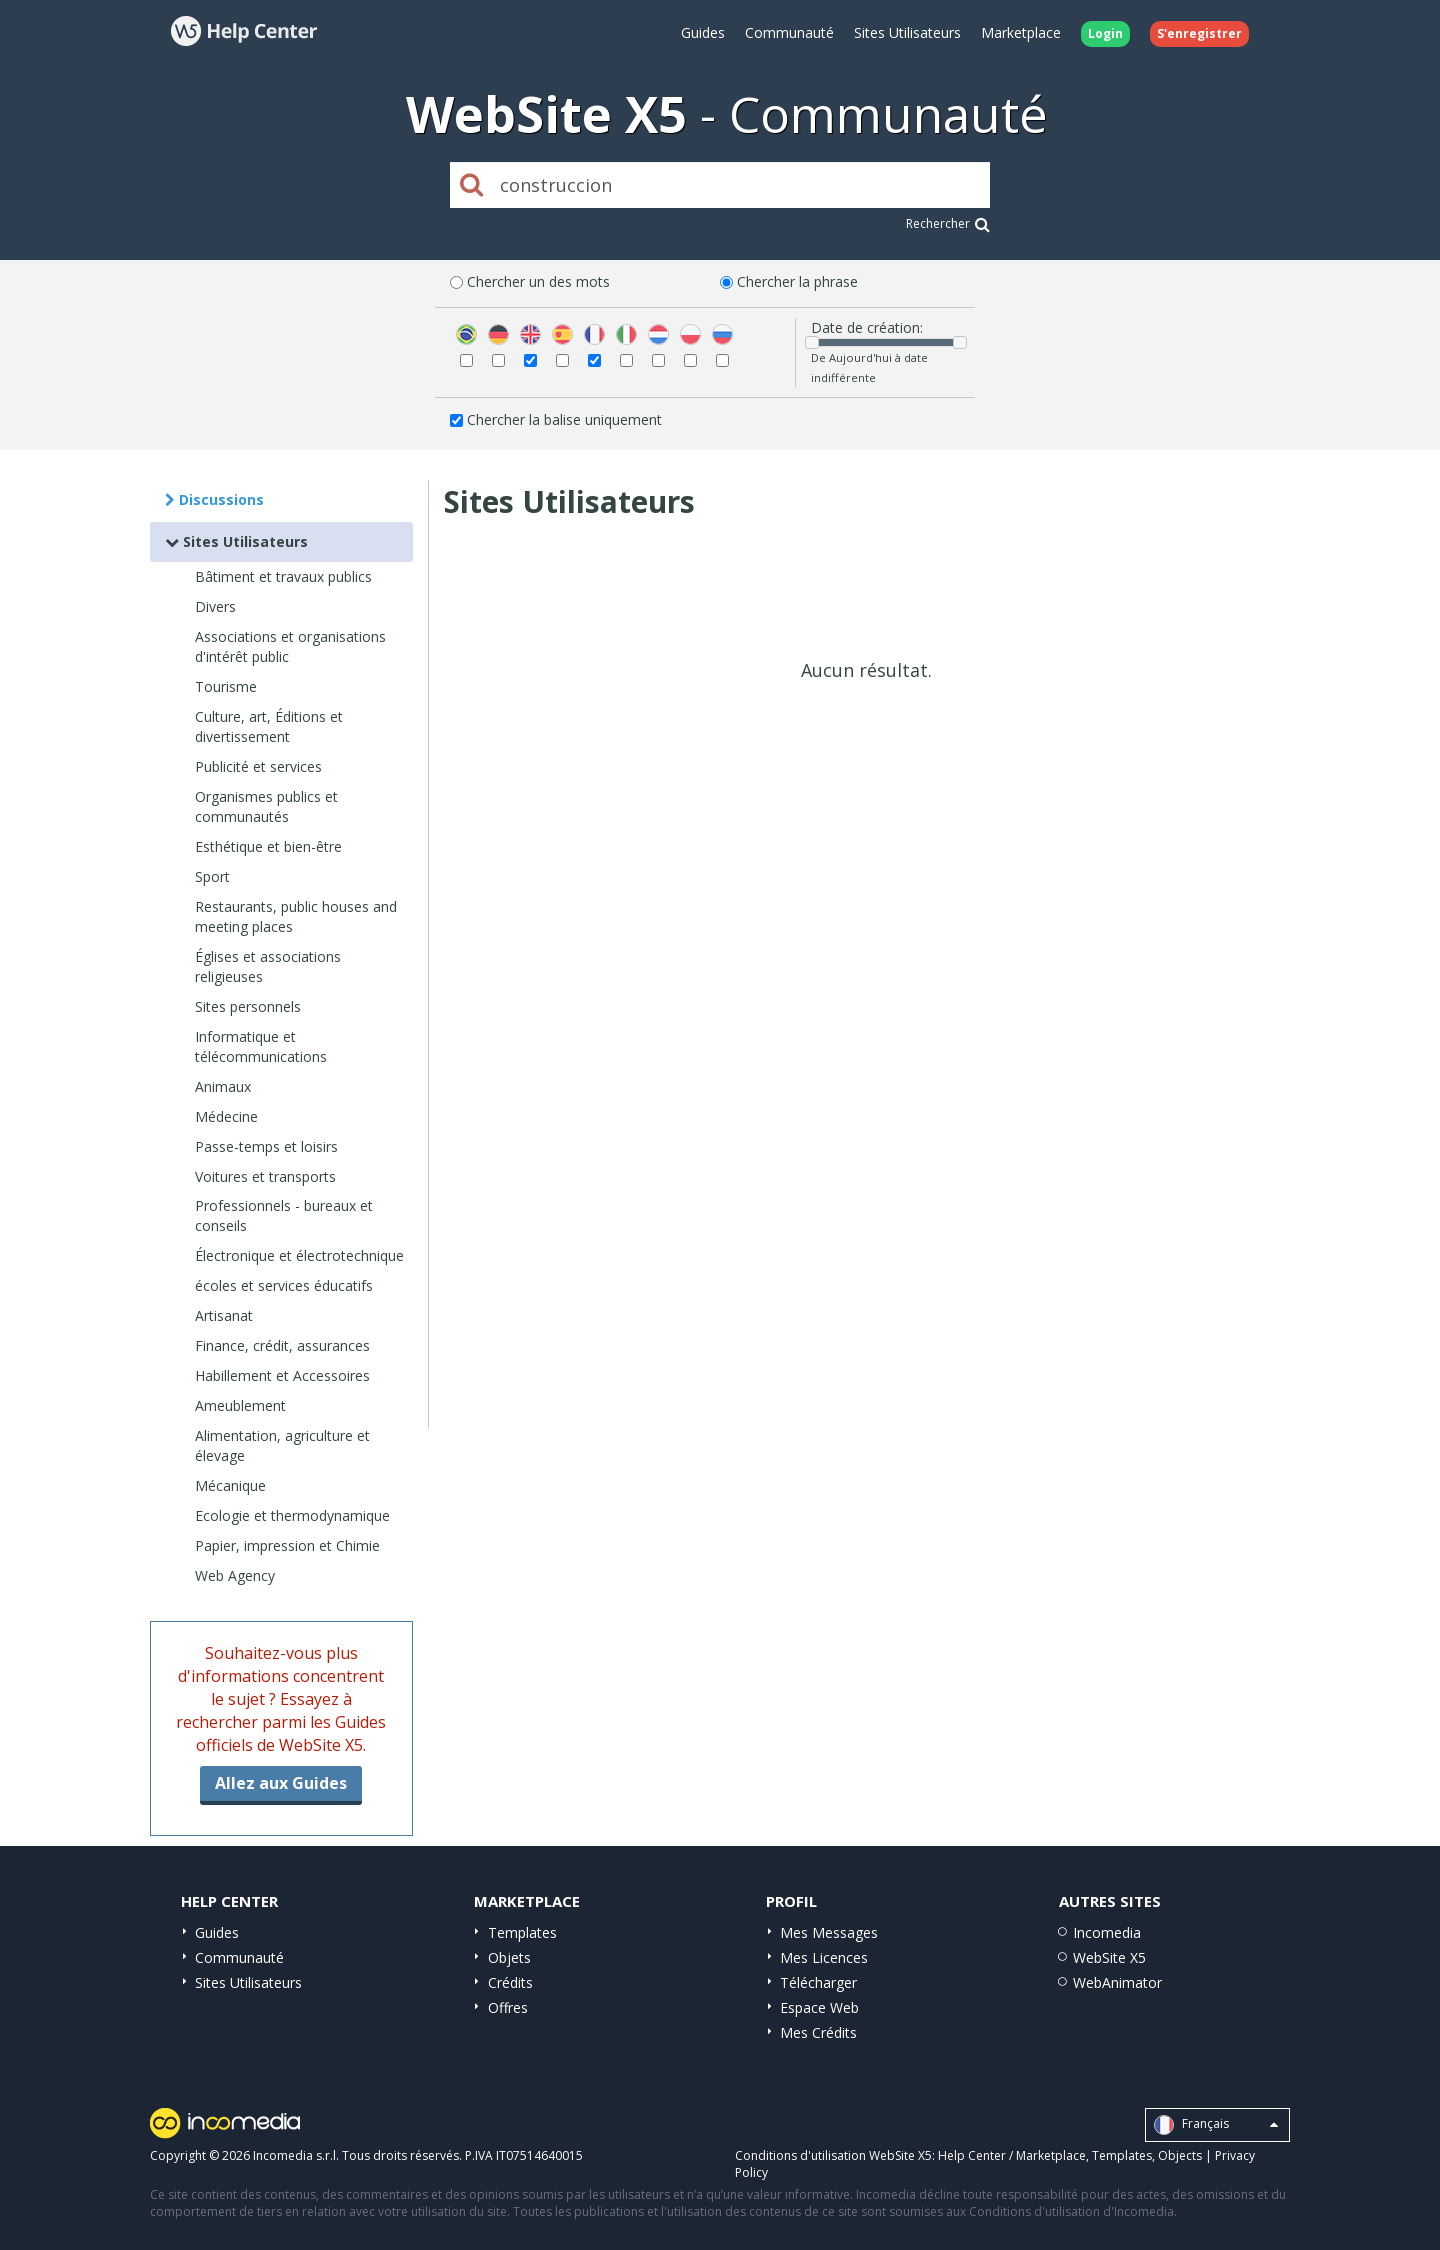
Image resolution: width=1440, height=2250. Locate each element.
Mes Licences (824, 1957)
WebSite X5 (1109, 1957)
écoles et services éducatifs (284, 1285)
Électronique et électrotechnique (299, 1255)
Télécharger (818, 1982)
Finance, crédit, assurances (282, 1345)
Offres (508, 2007)
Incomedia (1107, 1932)
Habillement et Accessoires (282, 1375)
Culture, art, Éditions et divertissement (269, 726)
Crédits (510, 1982)
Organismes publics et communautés (266, 806)
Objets (509, 1957)
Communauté (789, 32)
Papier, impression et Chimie (287, 1545)
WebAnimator (1117, 1982)
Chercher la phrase (797, 281)
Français (1216, 2125)
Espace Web (819, 2007)
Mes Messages (829, 1932)
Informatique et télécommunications (261, 1046)
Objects (1180, 2155)
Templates (522, 1932)
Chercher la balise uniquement (564, 419)
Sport (212, 876)
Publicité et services (258, 766)
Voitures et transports (265, 1176)
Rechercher (948, 223)
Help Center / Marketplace (1012, 2155)
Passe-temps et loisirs (266, 1146)
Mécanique (230, 1485)
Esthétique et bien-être (268, 846)
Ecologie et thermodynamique (292, 1515)
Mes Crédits (818, 2032)
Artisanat (224, 1315)
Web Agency (235, 1575)
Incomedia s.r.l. (296, 2155)
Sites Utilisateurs (907, 32)
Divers (215, 606)
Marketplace (1021, 32)
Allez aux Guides (281, 1783)
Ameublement (240, 1405)
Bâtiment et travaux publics (283, 576)
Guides (703, 32)
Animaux (223, 1086)
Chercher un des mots (538, 281)
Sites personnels (248, 1006)
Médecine (226, 1116)
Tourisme (226, 686)
